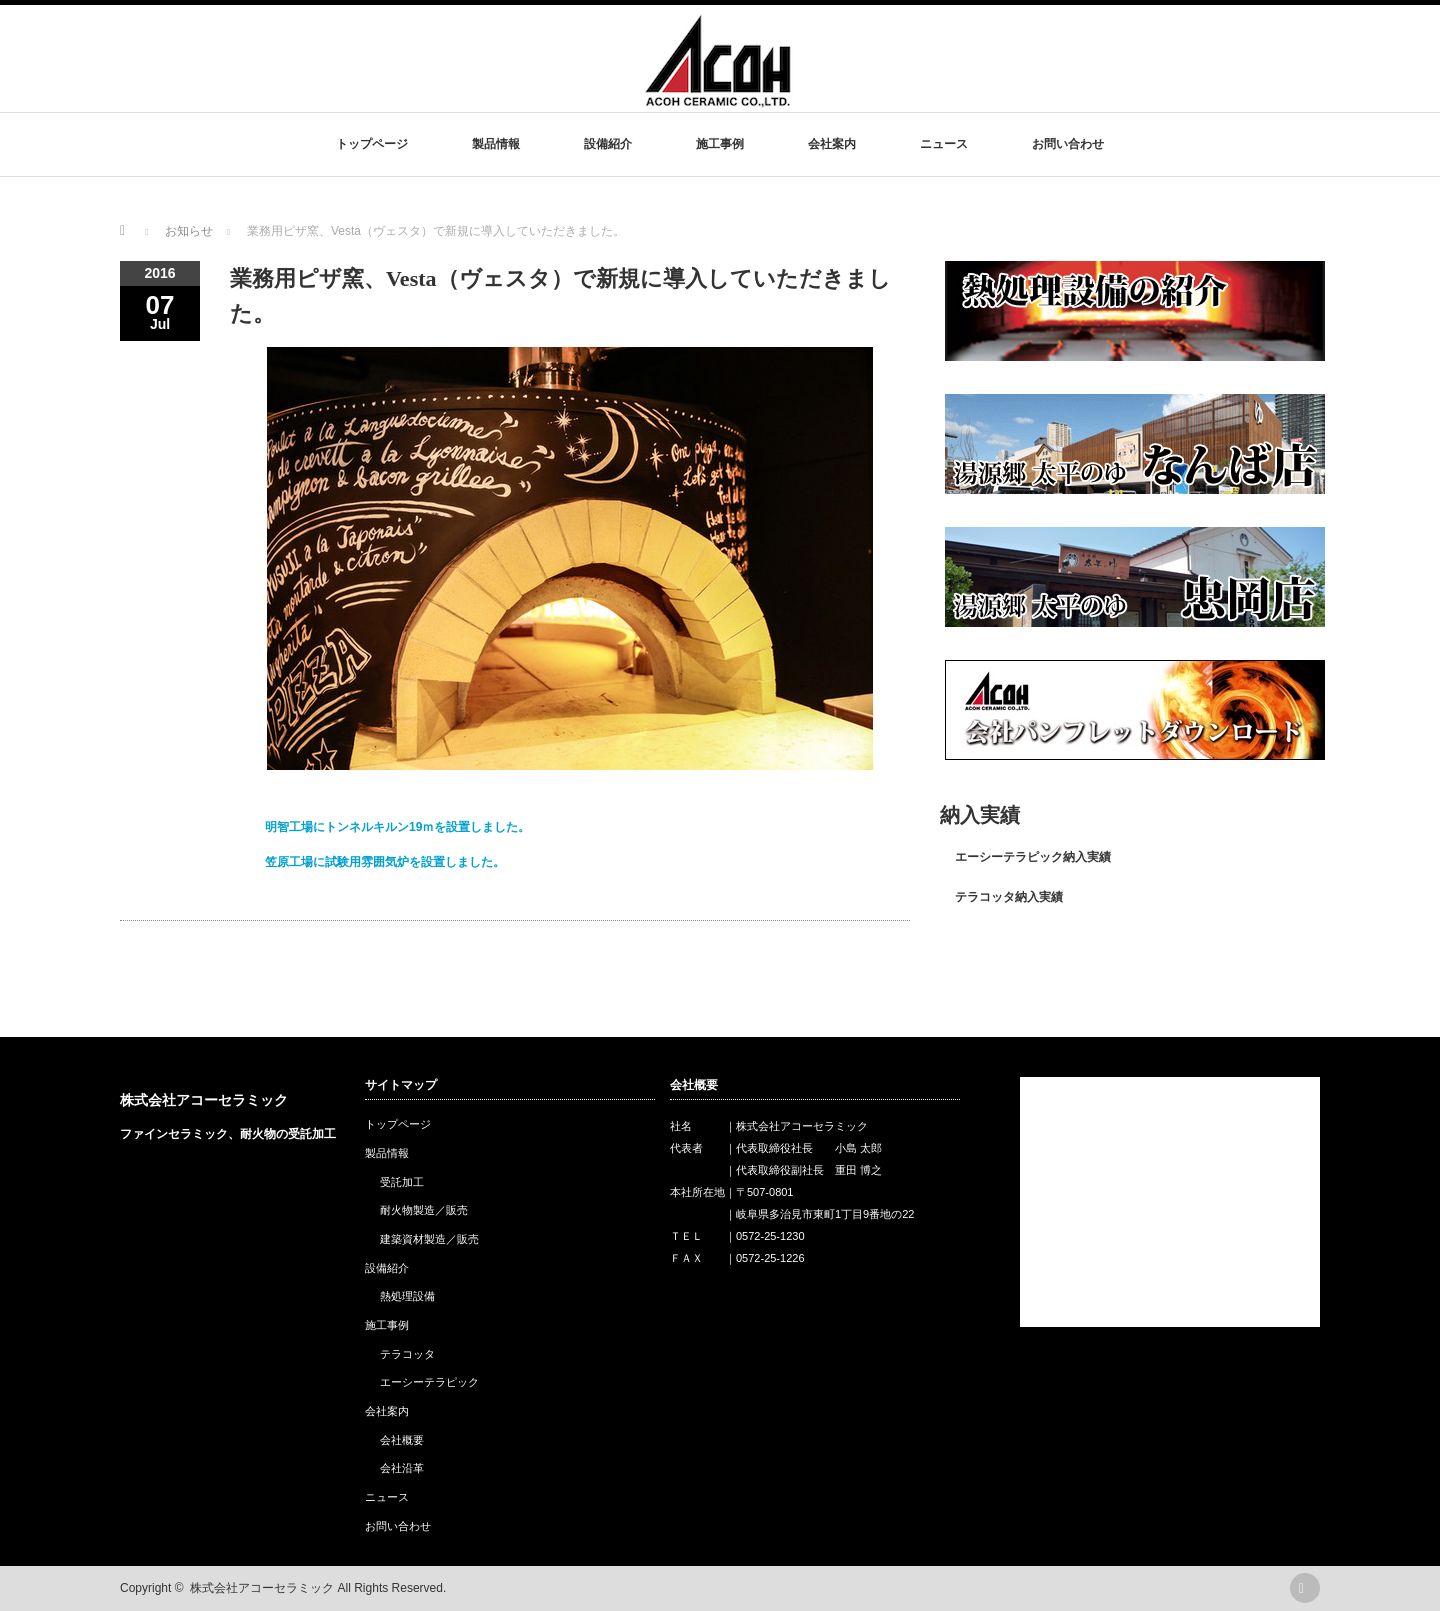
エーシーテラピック (429, 1382)
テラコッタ (407, 1354)
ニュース (944, 144)
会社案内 (832, 144)
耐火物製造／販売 (424, 1210)
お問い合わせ (1068, 144)
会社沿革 (402, 1468)
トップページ (372, 144)
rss (1305, 1588)
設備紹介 (608, 144)
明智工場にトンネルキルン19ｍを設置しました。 (397, 827)
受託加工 (402, 1182)
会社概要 (402, 1440)
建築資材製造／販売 (429, 1239)
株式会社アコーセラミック (204, 1100)
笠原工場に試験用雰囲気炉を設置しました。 (385, 862)
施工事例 (720, 144)
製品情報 (496, 144)
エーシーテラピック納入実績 (1033, 857)
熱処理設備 (407, 1296)
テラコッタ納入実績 (1009, 897)
